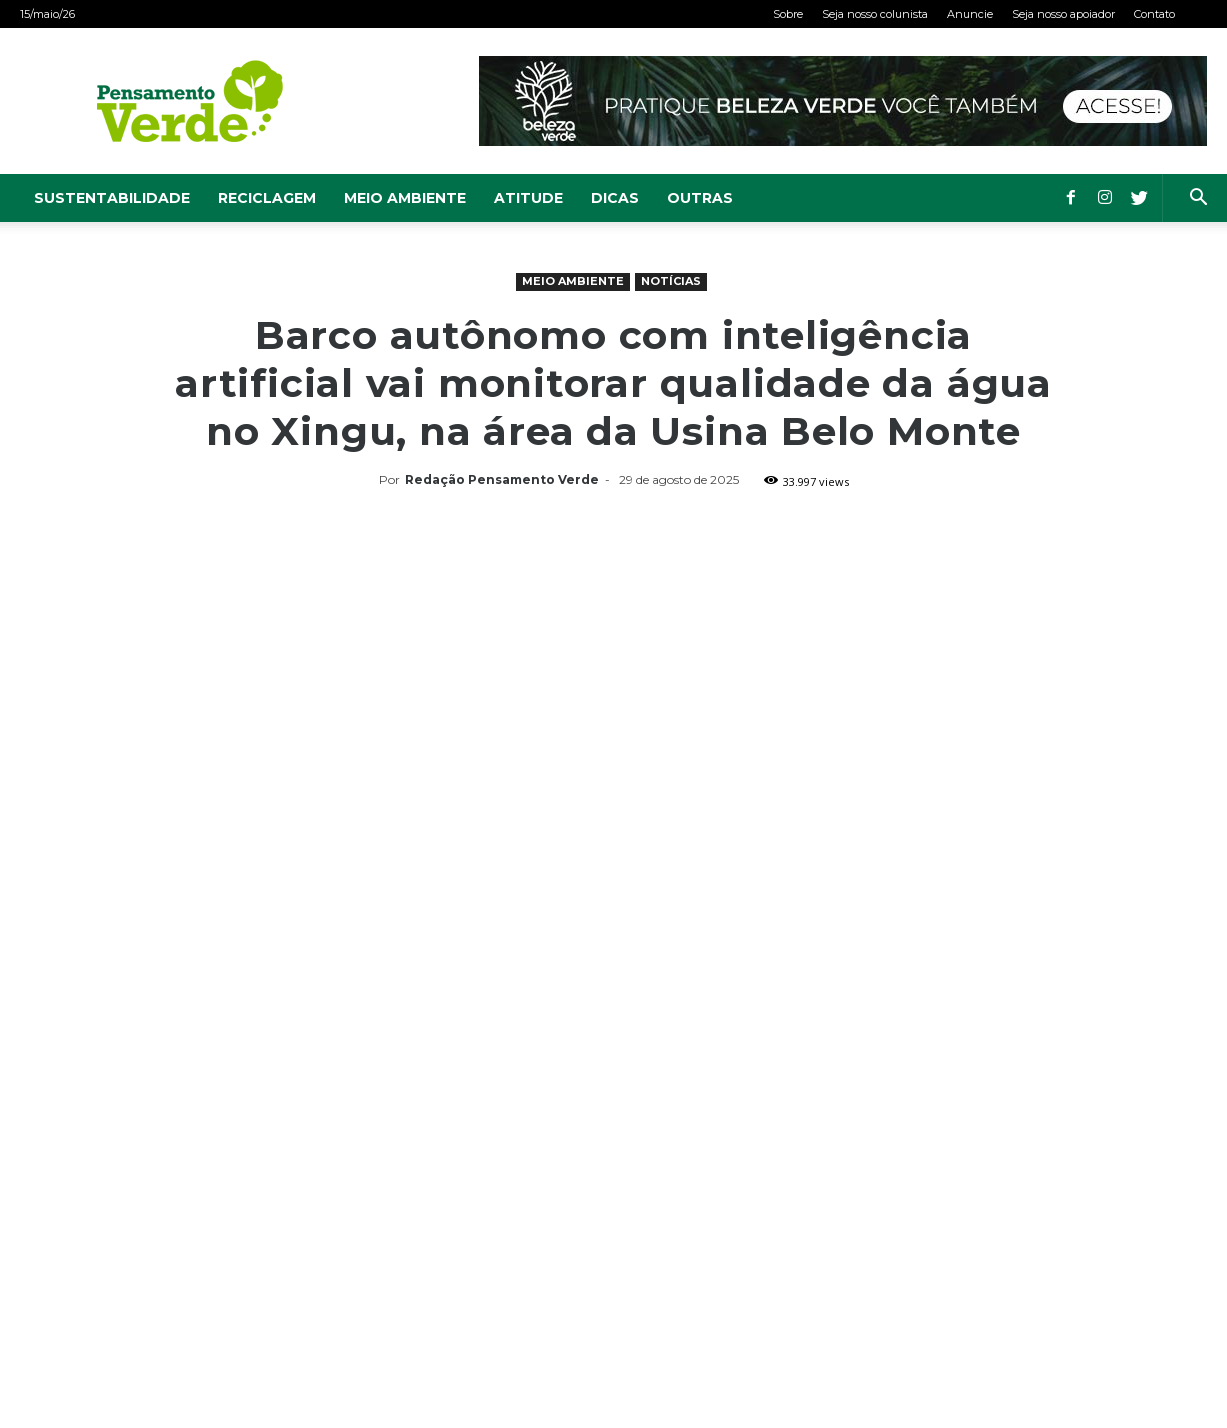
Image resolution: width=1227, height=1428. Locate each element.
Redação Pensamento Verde (502, 479)
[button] (1198, 199)
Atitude (528, 198)
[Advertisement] (614, 645)
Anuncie (970, 14)
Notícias (671, 281)
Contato (1154, 14)
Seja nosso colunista (875, 14)
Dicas (615, 198)
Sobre (788, 14)
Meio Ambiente (405, 198)
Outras (700, 198)
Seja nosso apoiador (1063, 14)
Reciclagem (267, 198)
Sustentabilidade (112, 198)
